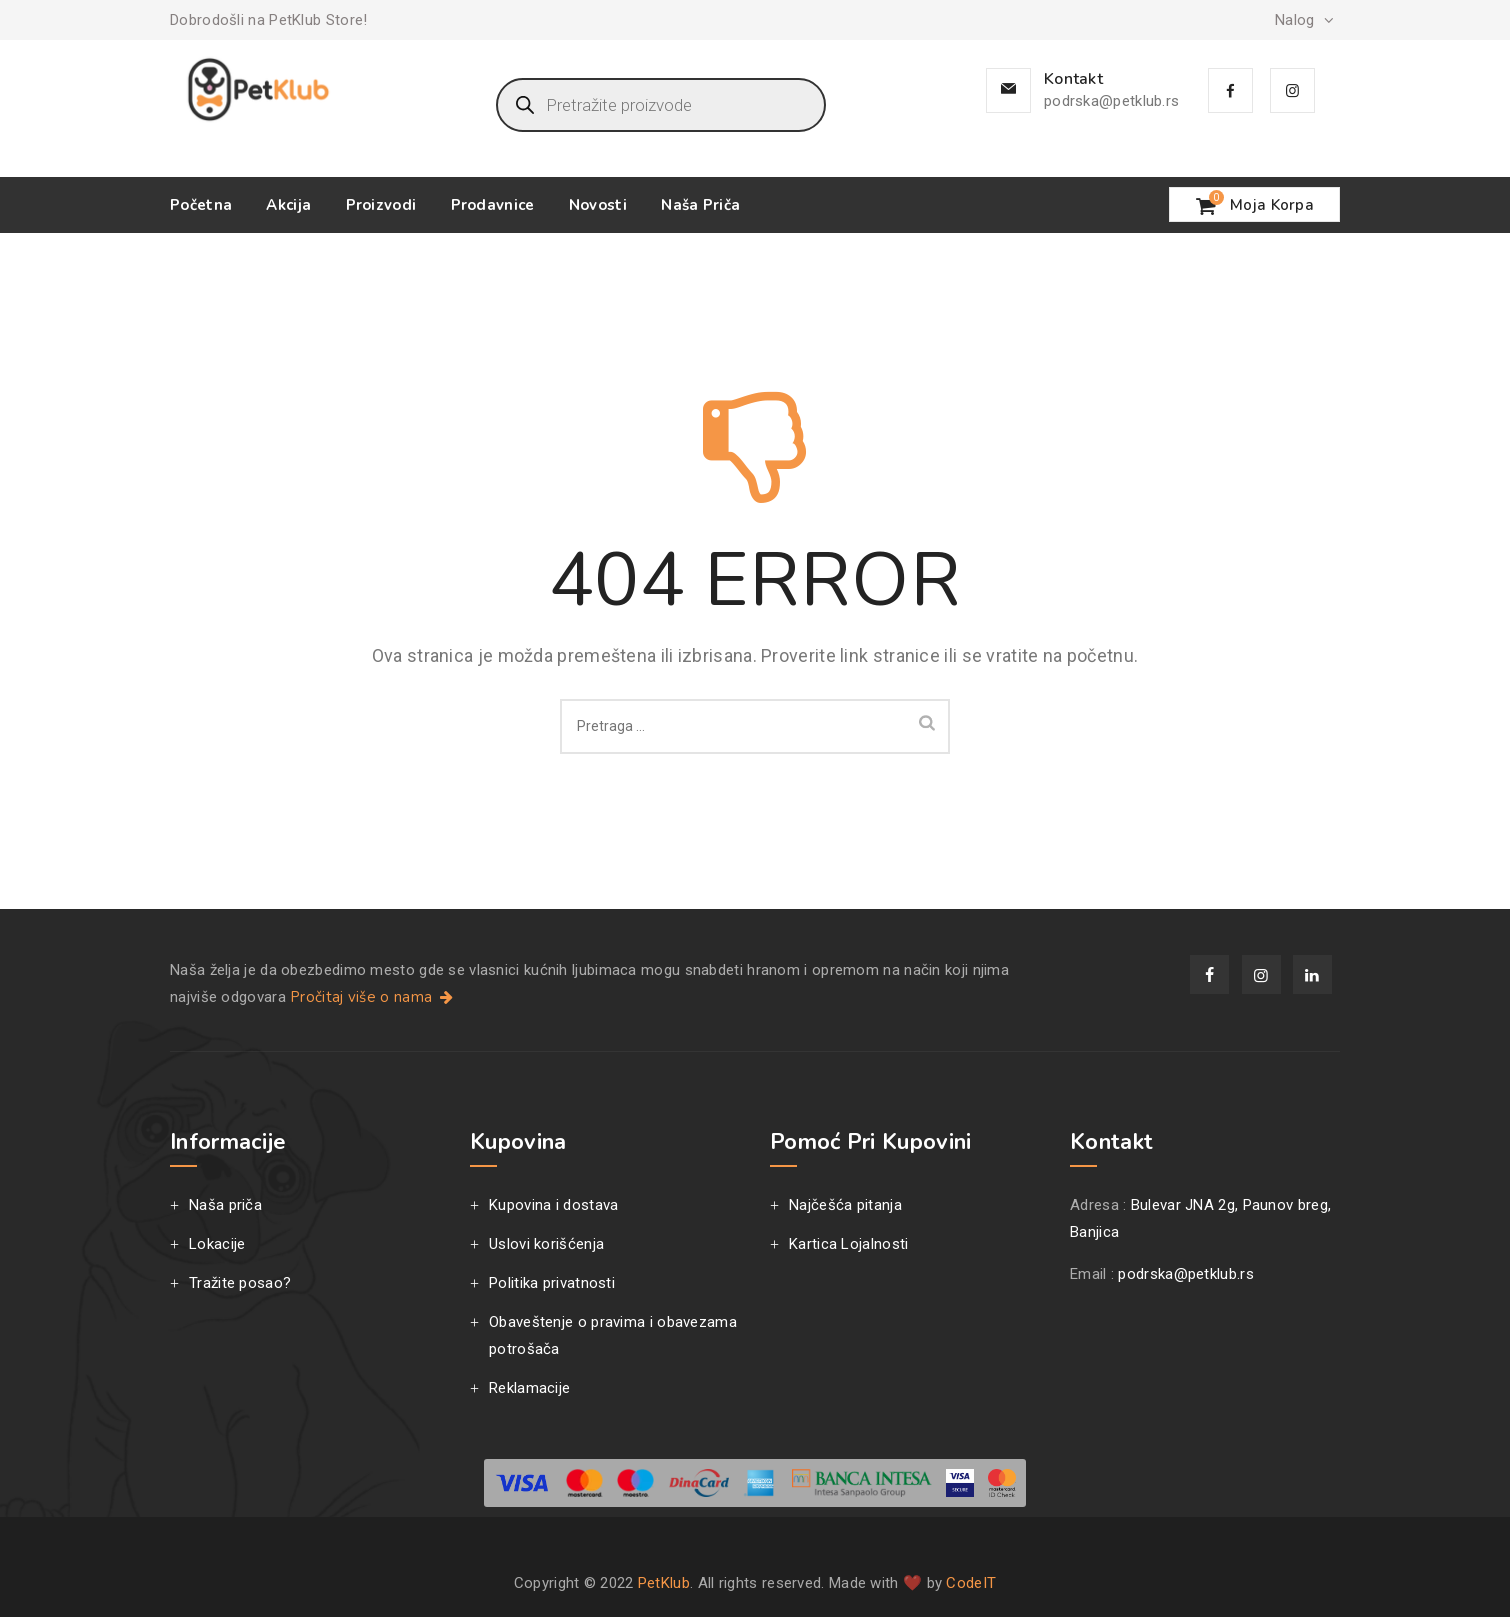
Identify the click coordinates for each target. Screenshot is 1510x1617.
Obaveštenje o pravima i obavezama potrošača (613, 1335)
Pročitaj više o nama (373, 997)
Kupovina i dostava (553, 1205)
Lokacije (217, 1244)
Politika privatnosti (552, 1283)
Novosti (598, 205)
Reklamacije (529, 1388)
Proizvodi (381, 205)
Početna (201, 205)
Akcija (288, 205)
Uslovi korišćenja (546, 1244)
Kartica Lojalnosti (848, 1244)
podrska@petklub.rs (1111, 101)
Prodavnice (493, 205)
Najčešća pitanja (845, 1205)
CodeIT (971, 1583)
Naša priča (700, 205)
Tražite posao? (240, 1283)
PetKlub (664, 1583)
